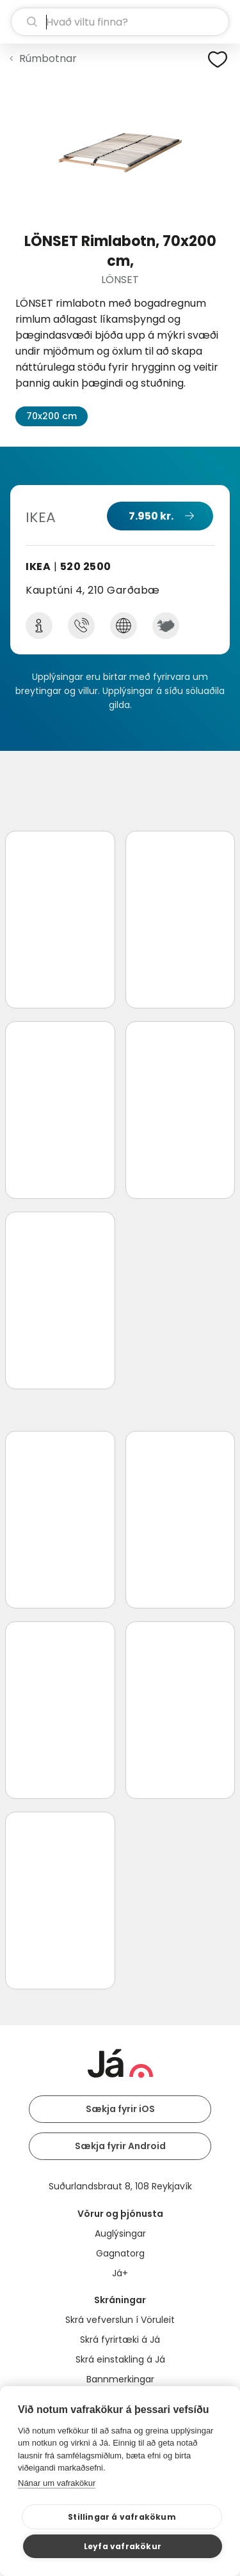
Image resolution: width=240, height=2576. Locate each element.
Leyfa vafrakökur (122, 2546)
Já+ (120, 2273)
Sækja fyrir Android (120, 2146)
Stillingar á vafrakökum (122, 2516)
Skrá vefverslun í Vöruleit (120, 2319)
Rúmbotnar (48, 58)
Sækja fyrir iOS (120, 2108)
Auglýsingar (120, 2233)
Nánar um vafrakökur (56, 2483)
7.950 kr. (151, 516)
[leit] (120, 21)
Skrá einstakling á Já (120, 2359)
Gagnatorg (120, 2253)
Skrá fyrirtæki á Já (120, 2339)
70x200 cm (51, 416)
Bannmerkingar (120, 2379)
